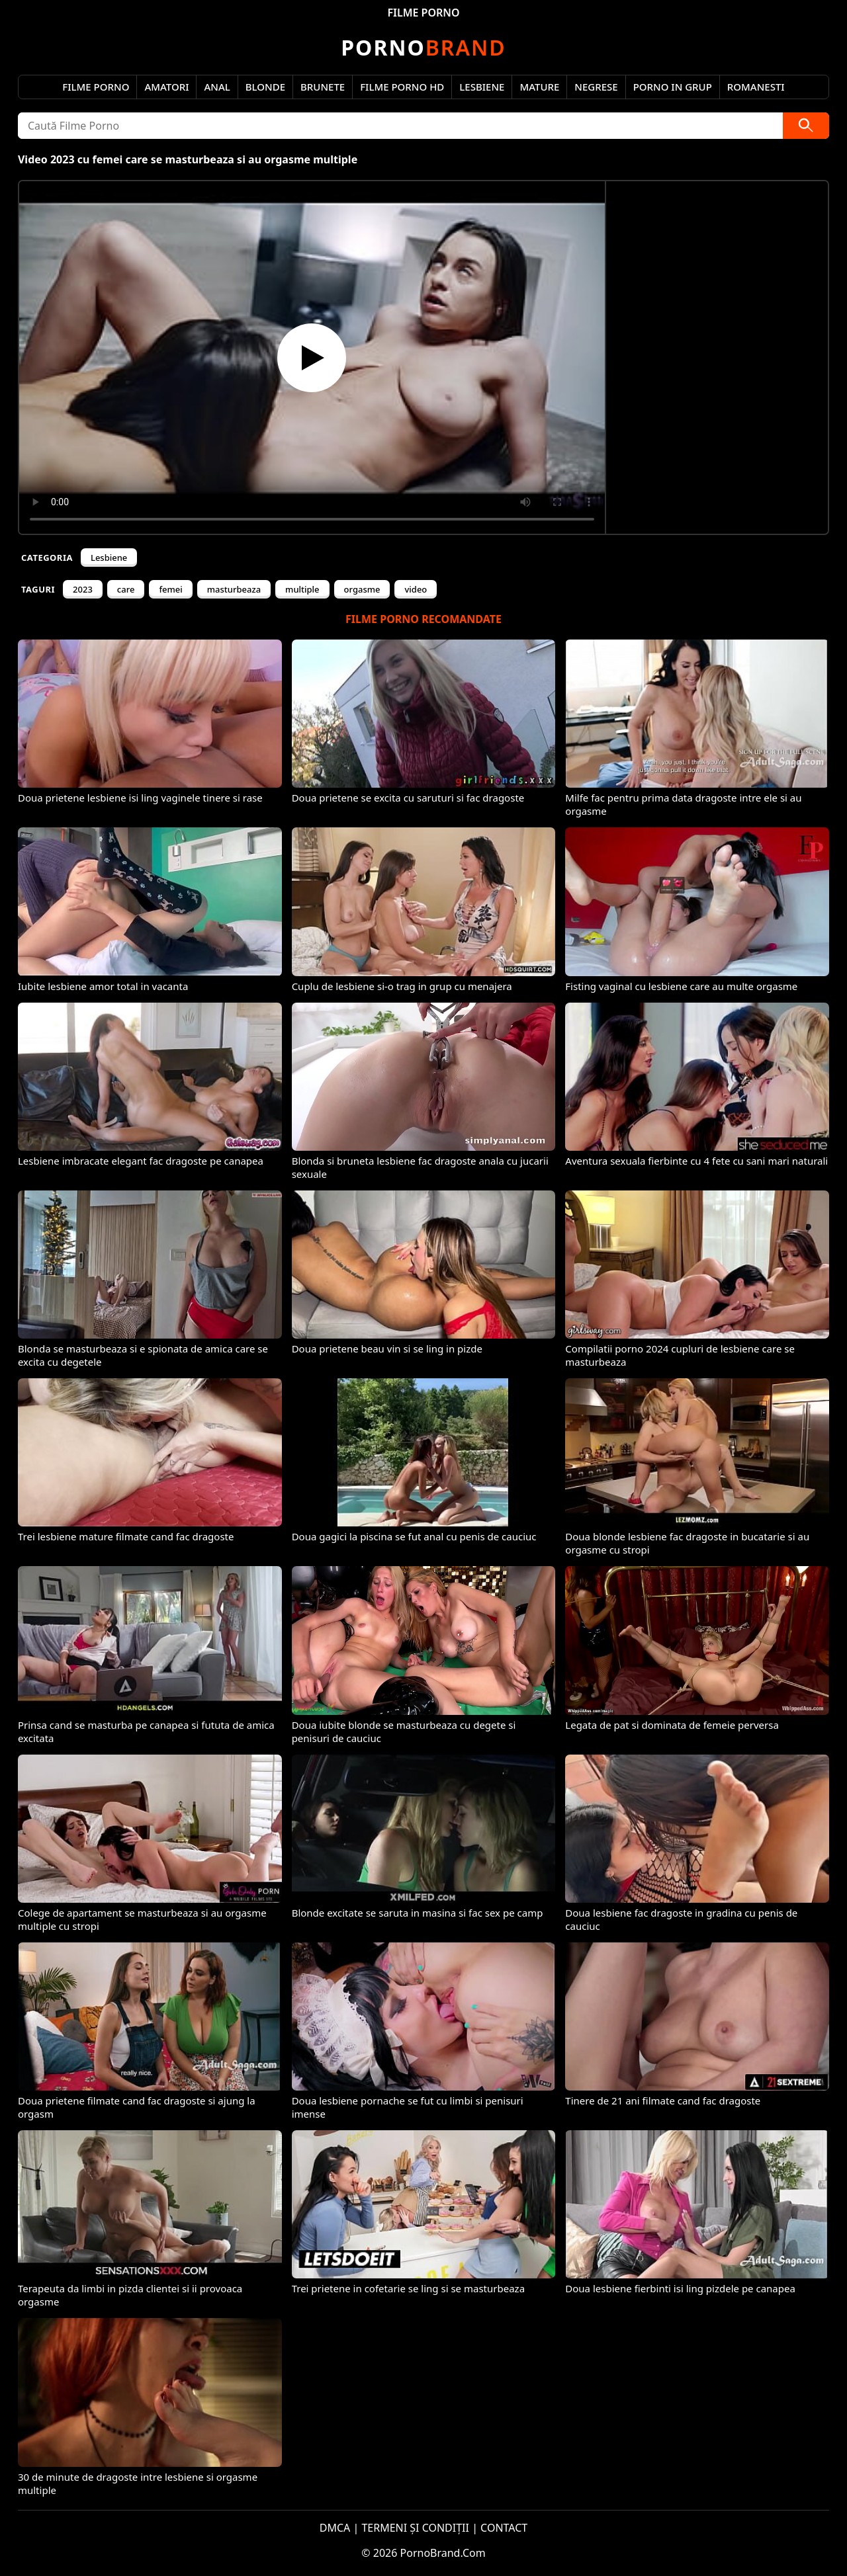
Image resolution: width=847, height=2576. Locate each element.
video (415, 589)
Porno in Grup (672, 86)
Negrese (595, 86)
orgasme (362, 589)
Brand (423, 47)
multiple (302, 589)
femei (170, 589)
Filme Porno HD (402, 86)
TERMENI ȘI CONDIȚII (415, 2527)
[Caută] (806, 125)
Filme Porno (95, 86)
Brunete (322, 86)
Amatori (166, 86)
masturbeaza (234, 589)
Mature (539, 86)
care (126, 589)
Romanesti (756, 86)
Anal (217, 86)
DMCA (335, 2527)
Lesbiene (481, 86)
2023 (83, 589)
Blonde (265, 86)
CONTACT (503, 2527)
